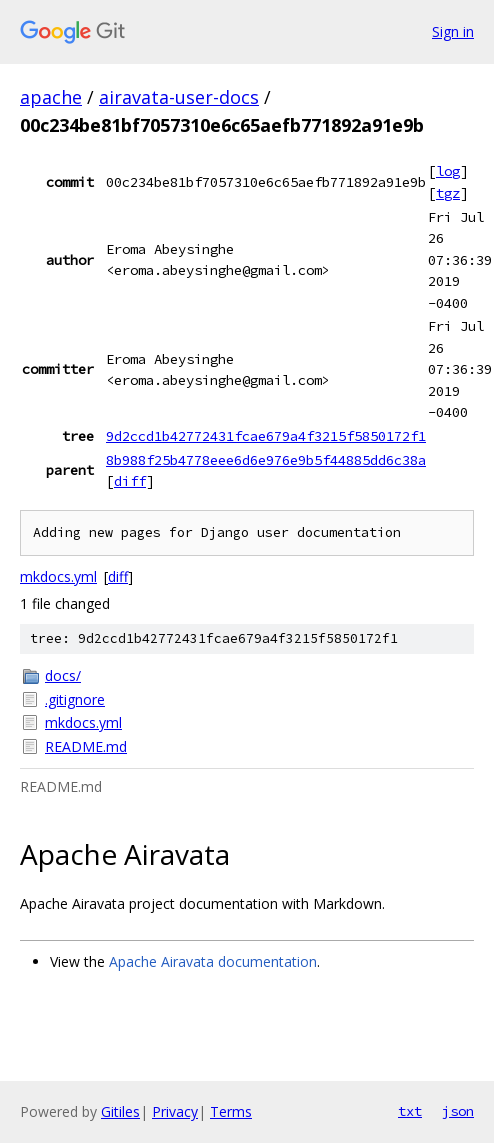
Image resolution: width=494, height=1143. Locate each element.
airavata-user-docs (179, 97)
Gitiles (120, 1111)
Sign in (453, 31)
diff (130, 481)
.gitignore (75, 699)
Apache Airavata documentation (213, 961)
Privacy (175, 1111)
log (448, 171)
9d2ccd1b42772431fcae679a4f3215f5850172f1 (266, 436)
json (458, 1111)
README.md (86, 746)
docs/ (63, 675)
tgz (448, 193)
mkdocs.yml (58, 576)
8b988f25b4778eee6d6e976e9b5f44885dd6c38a (266, 460)
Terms (231, 1111)
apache (51, 97)
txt (410, 1111)
